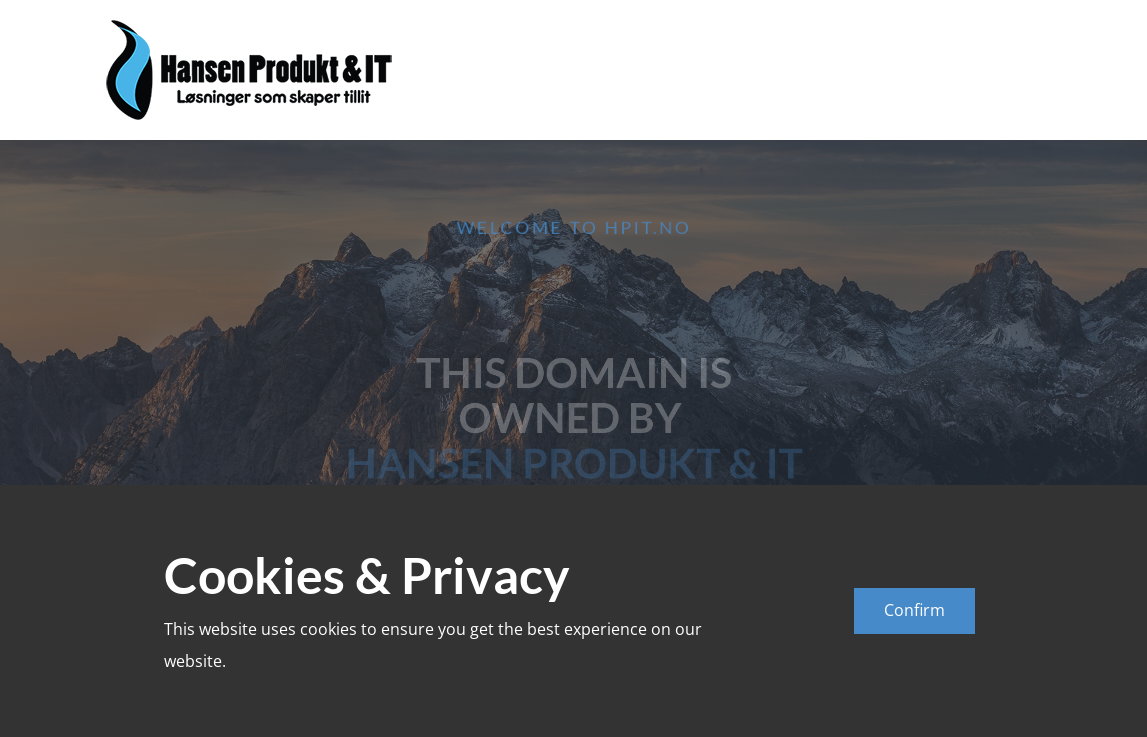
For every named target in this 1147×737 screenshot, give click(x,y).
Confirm (914, 610)
